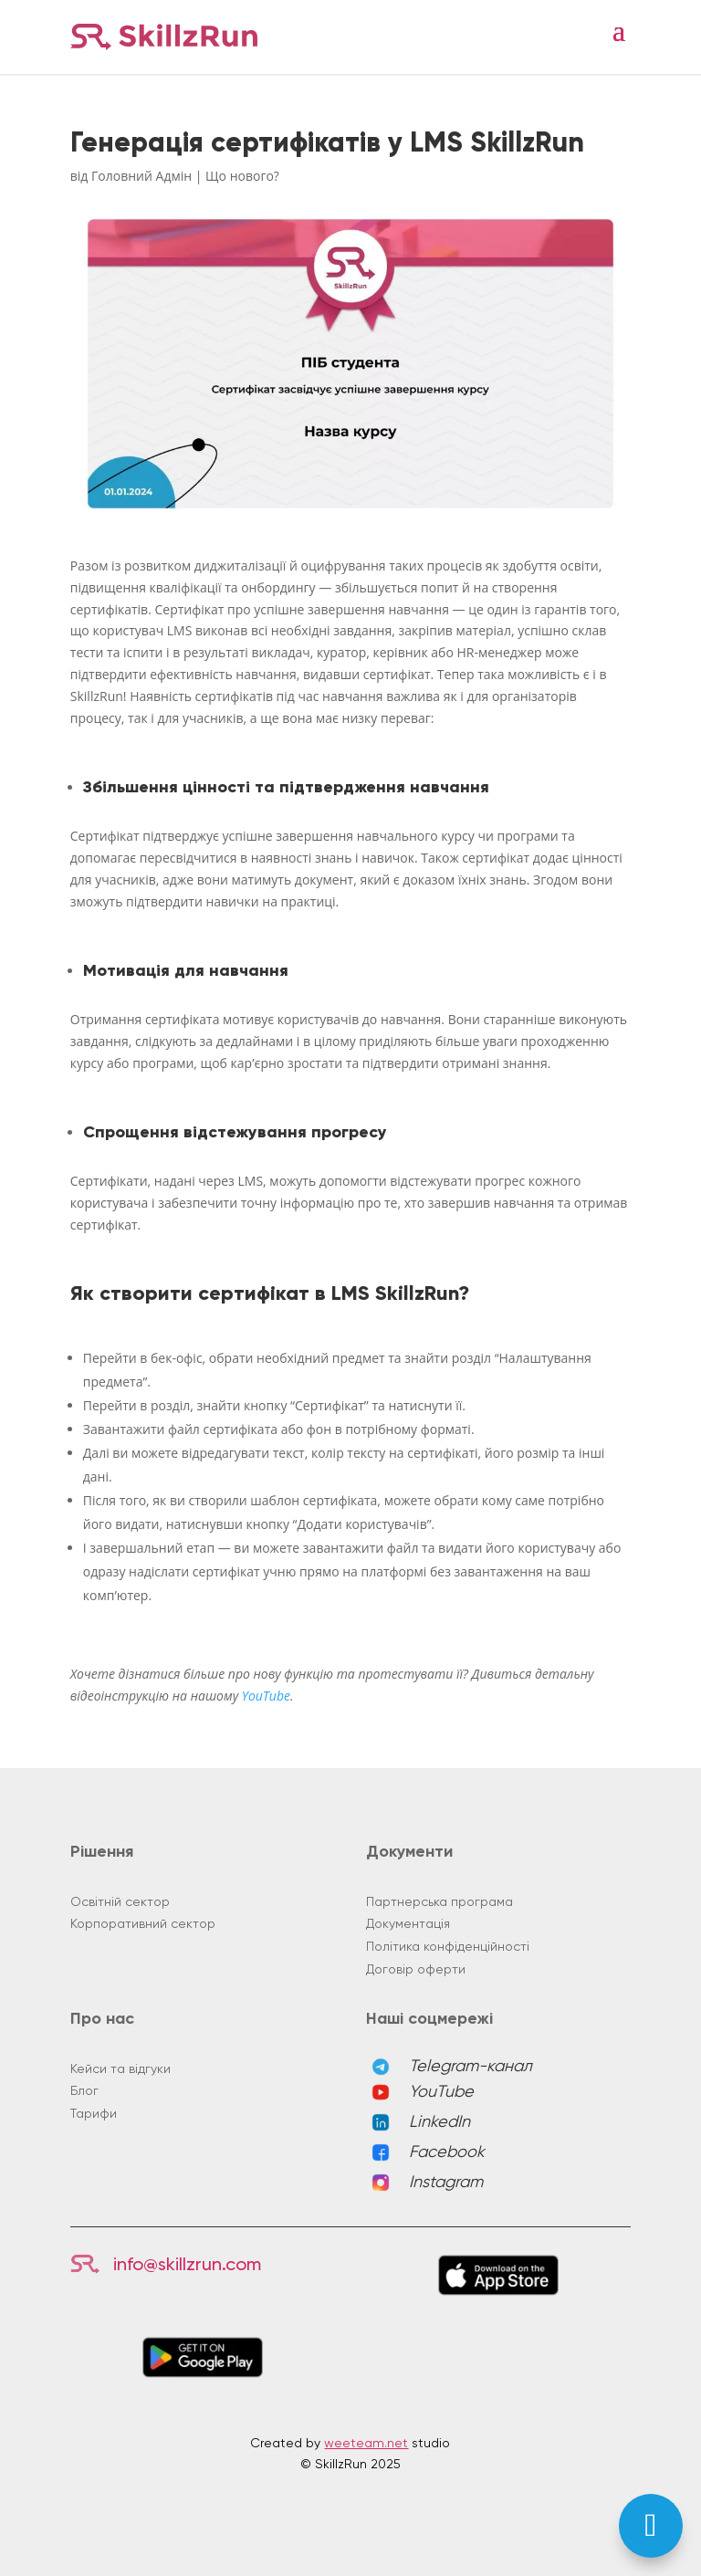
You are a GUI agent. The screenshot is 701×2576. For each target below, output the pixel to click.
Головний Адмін (141, 175)
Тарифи (93, 2113)
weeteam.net (366, 2442)
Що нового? (242, 175)
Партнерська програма (439, 1901)
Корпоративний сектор (142, 1923)
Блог (84, 2090)
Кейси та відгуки (120, 2068)
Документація (408, 1923)
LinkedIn (439, 2121)
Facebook (447, 2151)
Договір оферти (416, 1969)
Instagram (446, 2181)
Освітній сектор (120, 1901)
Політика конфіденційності (447, 1946)
